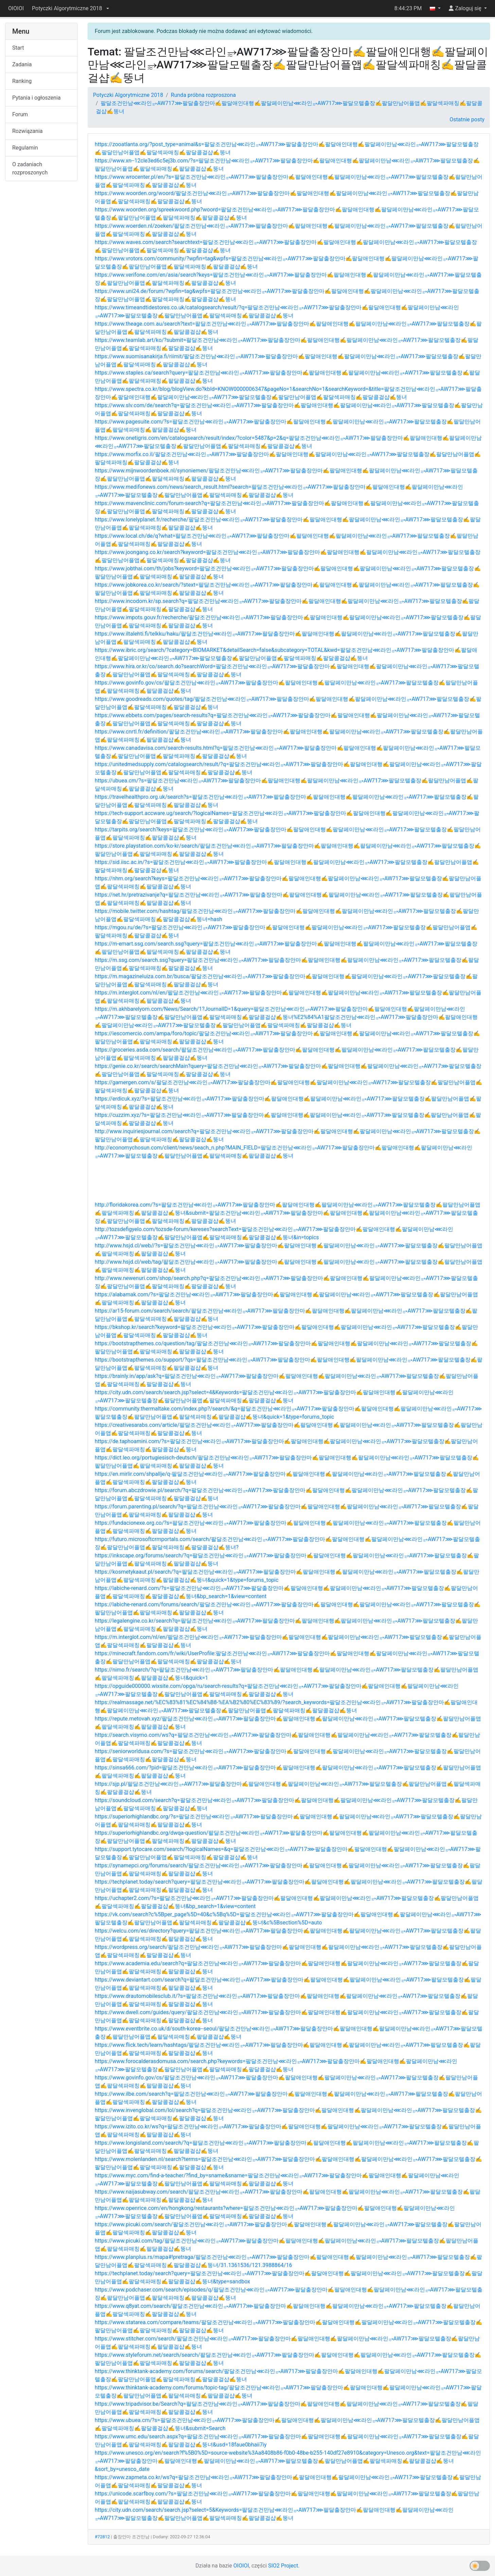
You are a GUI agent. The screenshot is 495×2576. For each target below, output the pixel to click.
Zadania (22, 64)
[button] (70, 8)
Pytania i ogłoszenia (36, 97)
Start (18, 48)
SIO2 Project (283, 2565)
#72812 (102, 2536)
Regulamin (25, 147)
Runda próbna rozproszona (203, 95)
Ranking (22, 81)
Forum (20, 114)
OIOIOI (16, 8)
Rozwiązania (27, 131)
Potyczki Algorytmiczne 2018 (128, 95)
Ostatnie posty (466, 119)
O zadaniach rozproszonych (30, 168)
